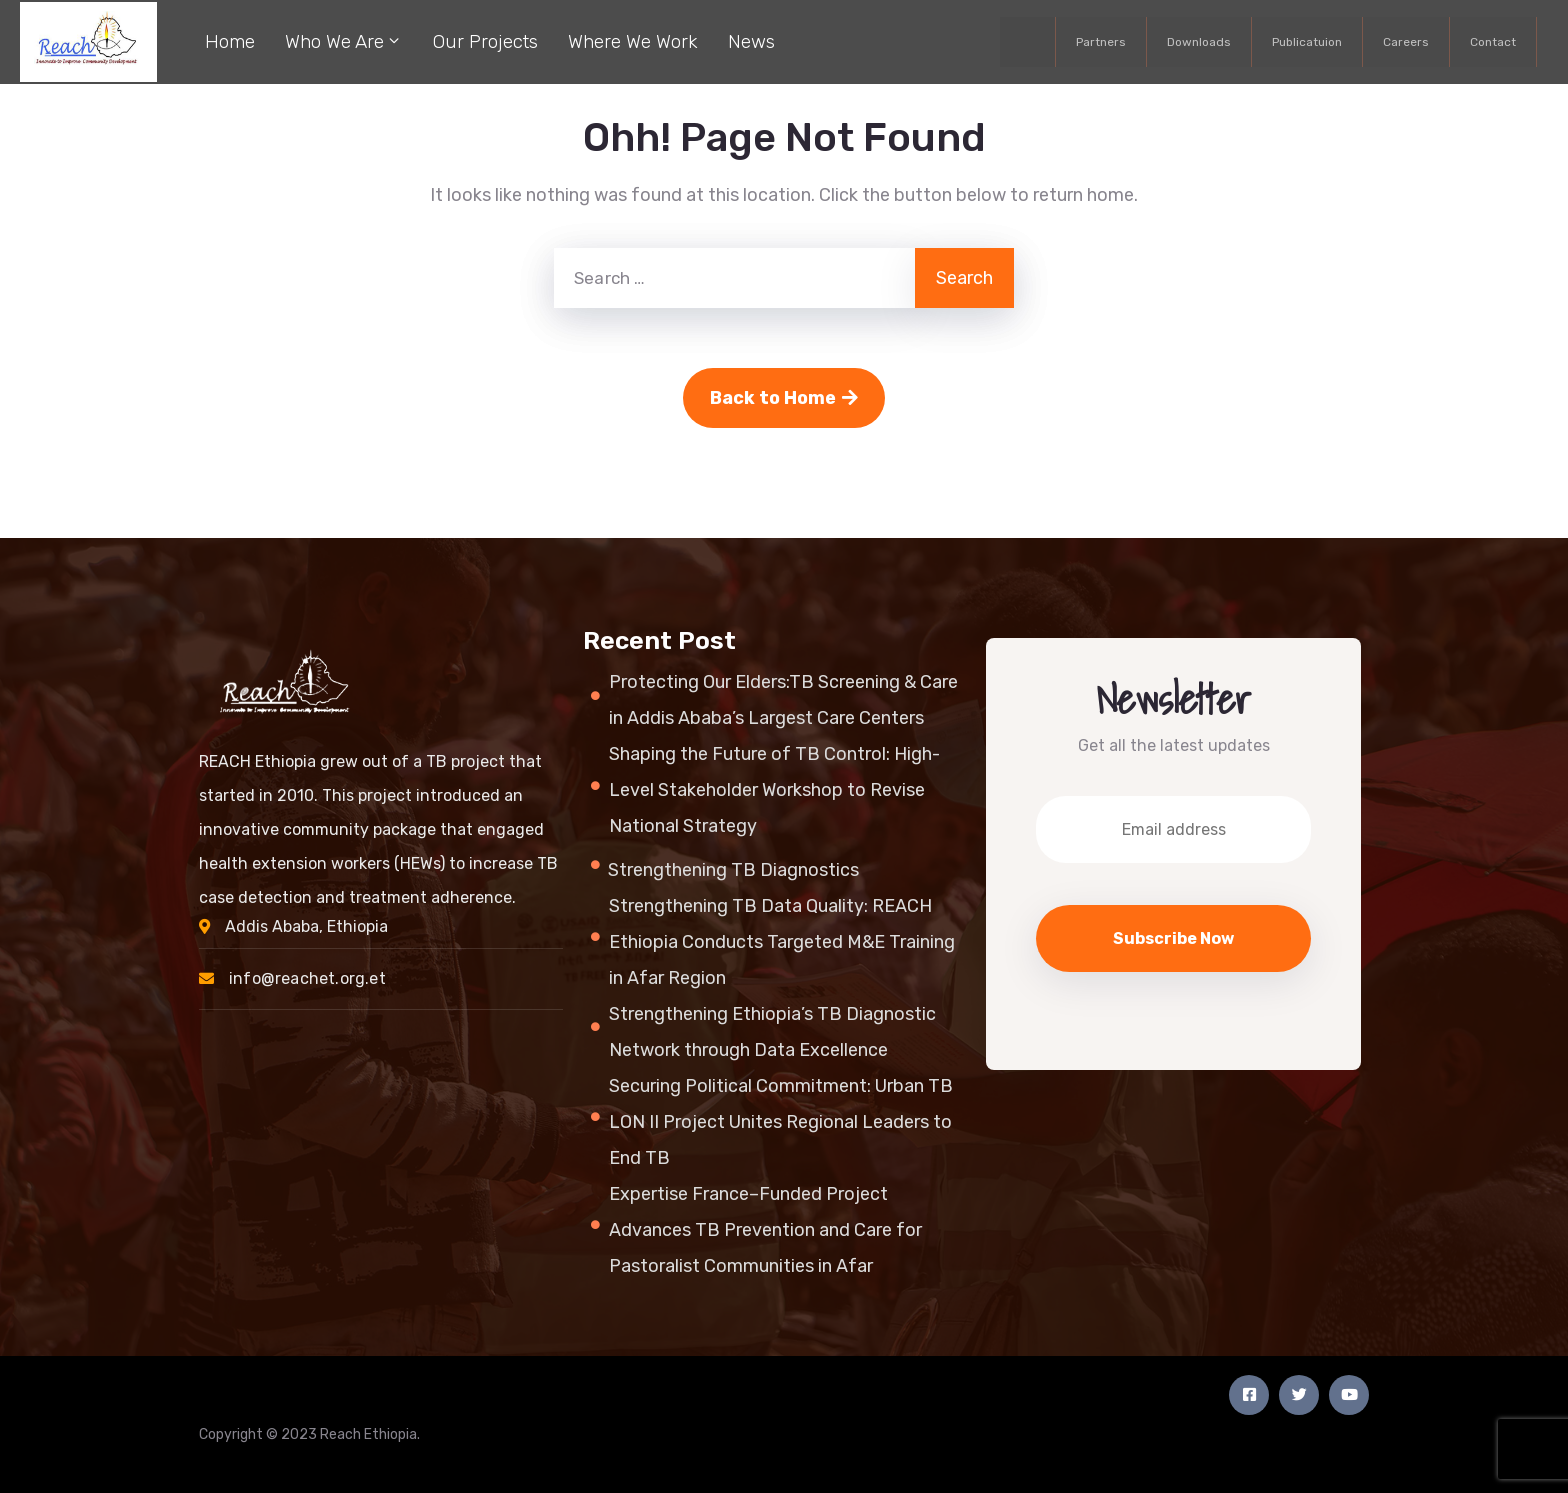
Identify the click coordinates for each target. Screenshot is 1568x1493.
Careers (1406, 42)
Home (230, 41)
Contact (1493, 42)
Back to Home (784, 398)
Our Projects (485, 41)
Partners (1101, 42)
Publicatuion (1307, 42)
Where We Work (633, 41)
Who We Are (344, 39)
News (751, 41)
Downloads (1199, 42)
